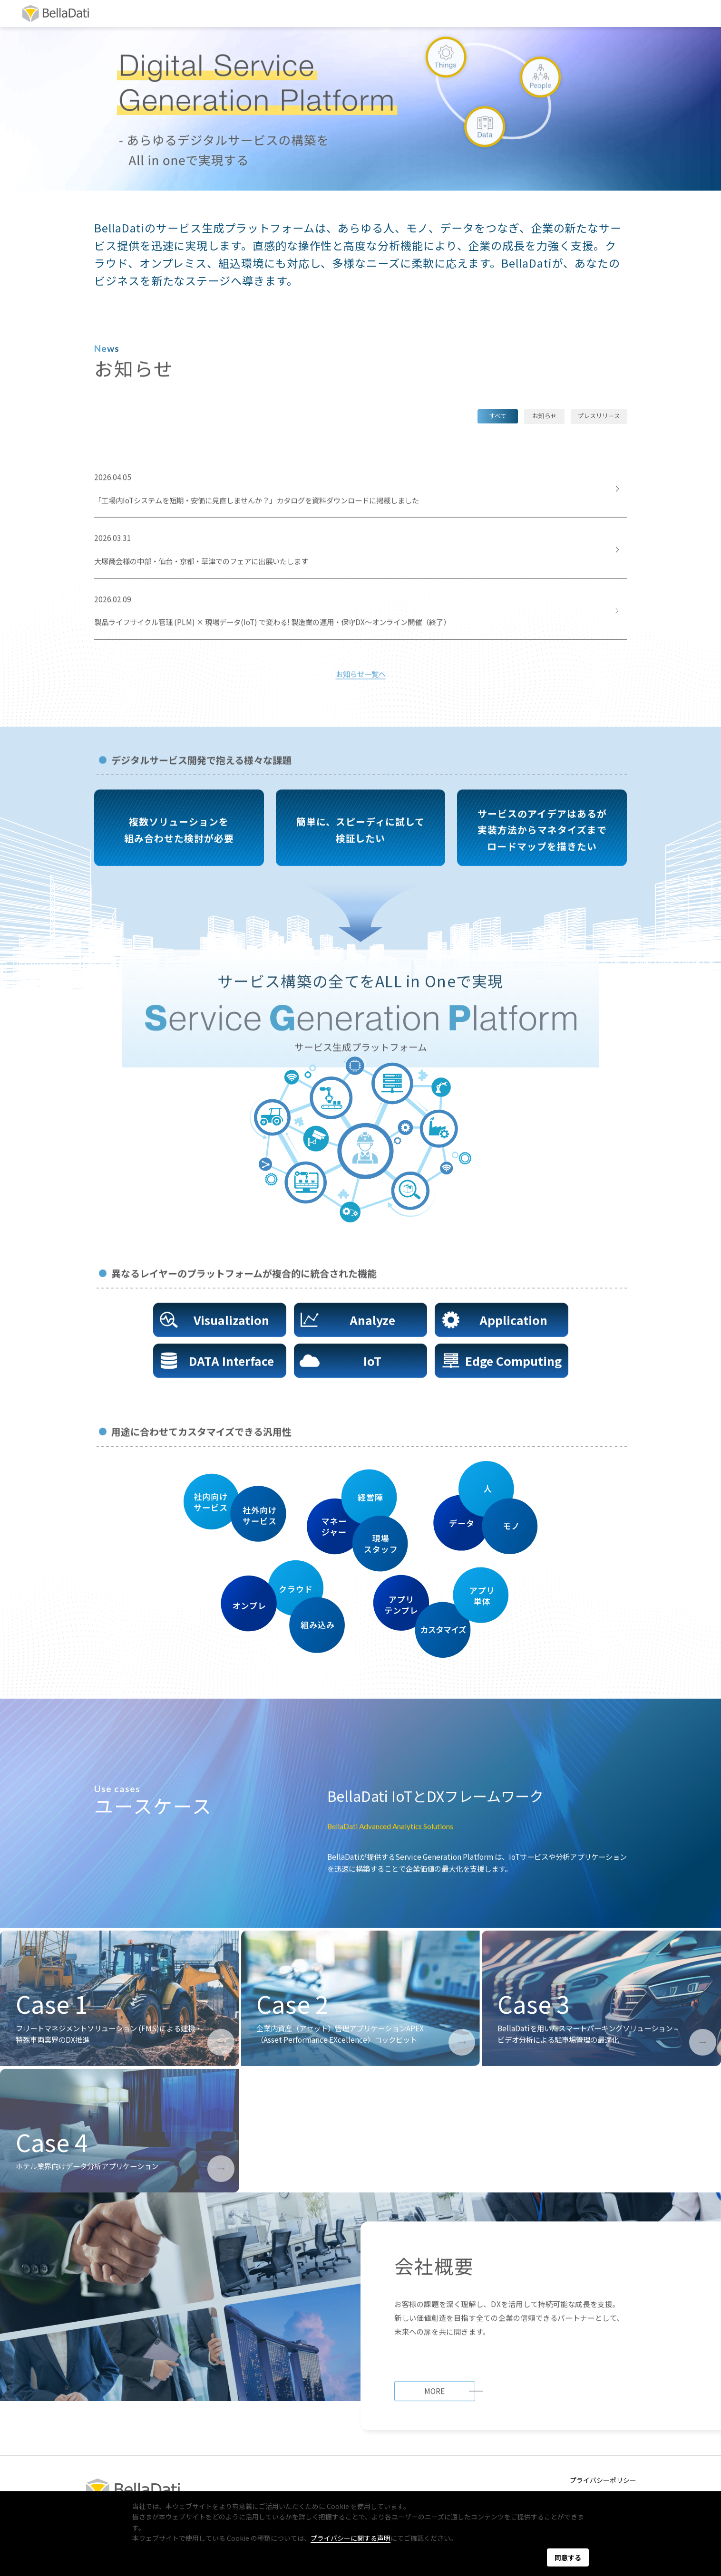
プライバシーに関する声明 (350, 2538)
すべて (498, 415)
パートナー (322, 13)
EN (689, 13)
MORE (434, 2410)
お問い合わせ (525, 13)
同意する (568, 2557)
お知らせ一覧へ (361, 675)
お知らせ (544, 415)
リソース (446, 13)
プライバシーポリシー (603, 2479)
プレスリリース (598, 415)
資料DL (601, 13)
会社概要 (260, 13)
